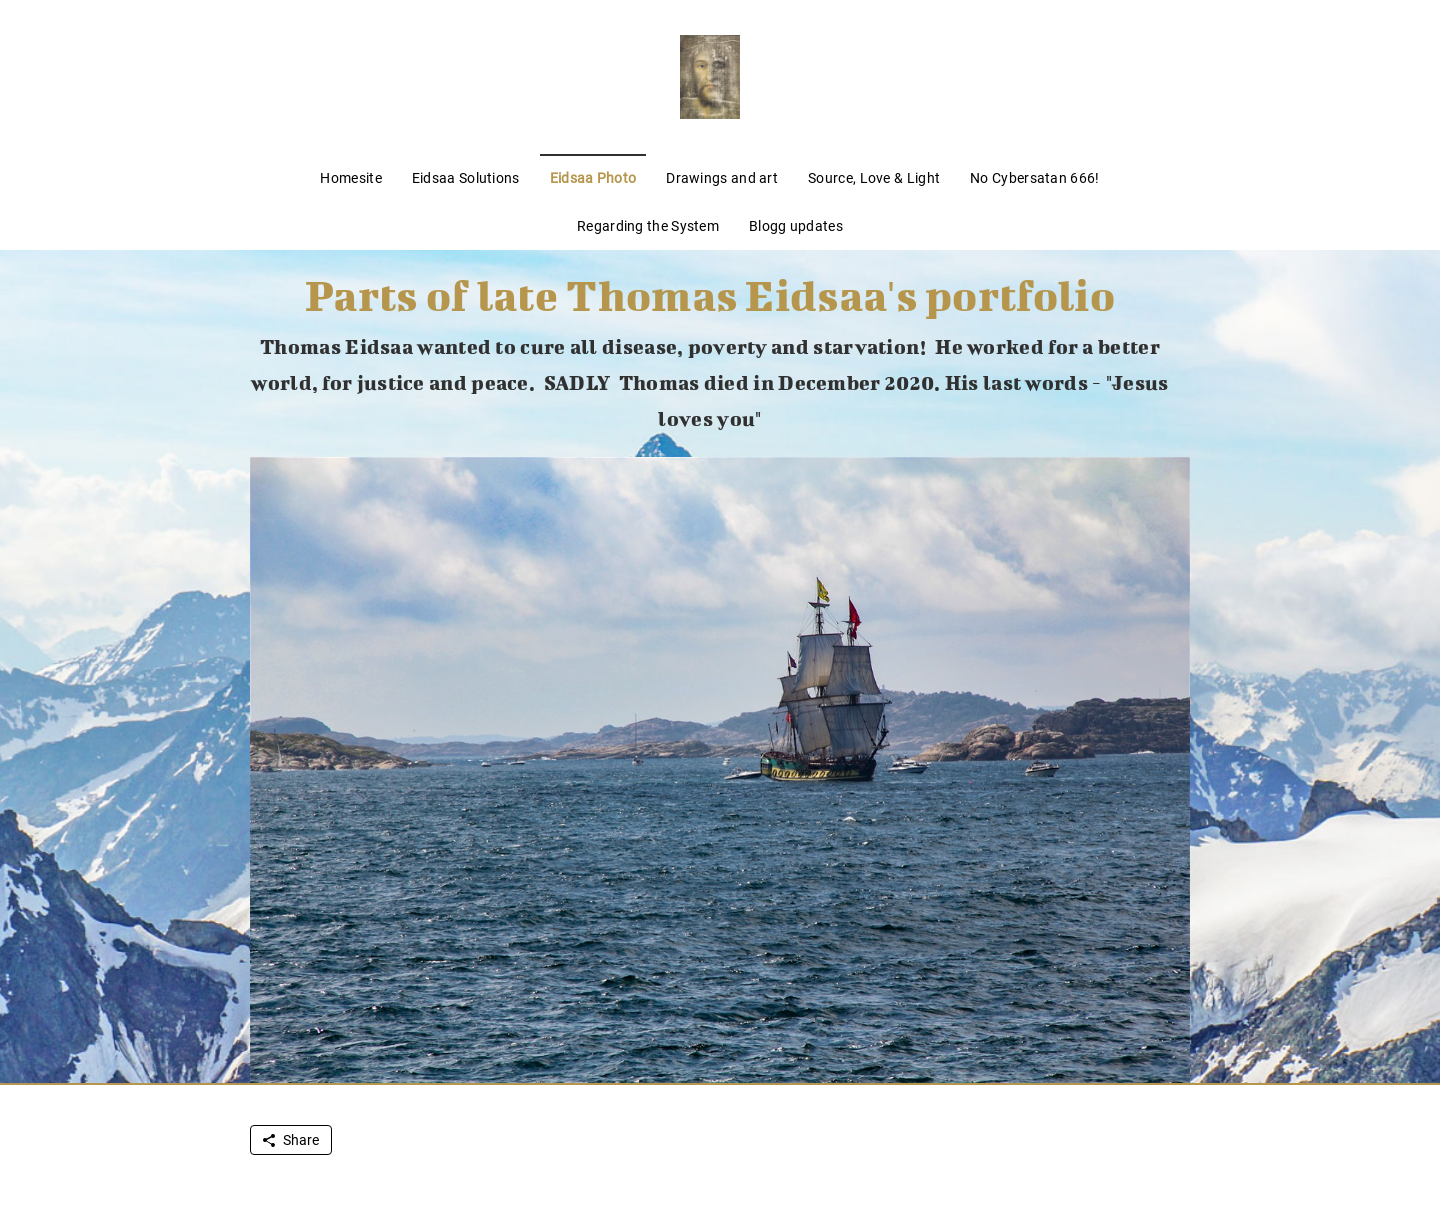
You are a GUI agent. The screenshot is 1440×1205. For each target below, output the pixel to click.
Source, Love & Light (874, 178)
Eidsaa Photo (593, 178)
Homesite (350, 178)
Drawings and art (722, 178)
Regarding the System (648, 226)
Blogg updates (796, 226)
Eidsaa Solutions (466, 178)
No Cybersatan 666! (1034, 178)
